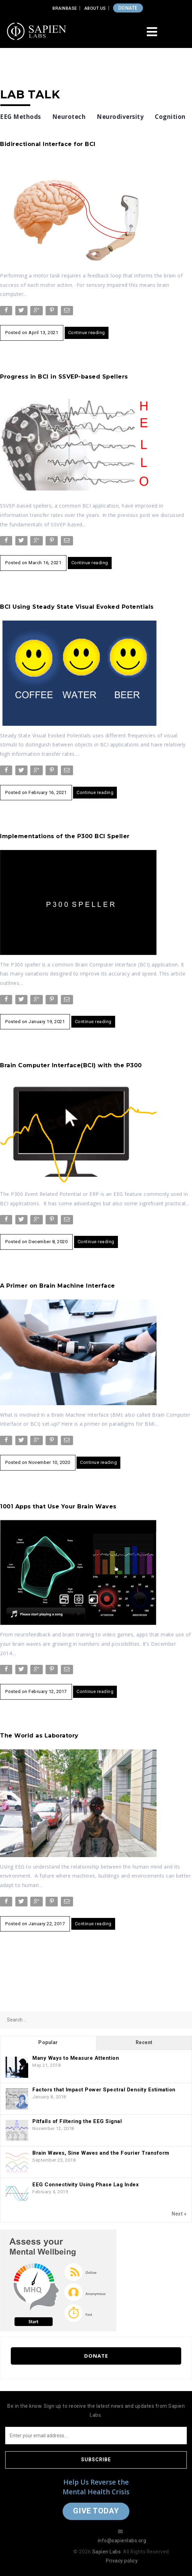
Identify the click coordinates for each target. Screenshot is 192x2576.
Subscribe (96, 2459)
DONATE (128, 8)
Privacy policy (122, 2560)
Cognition (170, 117)
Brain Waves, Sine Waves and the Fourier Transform (100, 2153)
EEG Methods (20, 117)
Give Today (96, 2510)
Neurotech (69, 117)
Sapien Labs (106, 2551)
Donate (96, 2355)
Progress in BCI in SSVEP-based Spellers (64, 376)
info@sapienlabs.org (122, 2540)
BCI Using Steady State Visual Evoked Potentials (77, 607)
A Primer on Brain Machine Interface (57, 1285)
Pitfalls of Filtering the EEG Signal (77, 2121)
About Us (95, 8)
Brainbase (65, 8)
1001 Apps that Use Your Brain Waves (58, 1506)
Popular (48, 2042)
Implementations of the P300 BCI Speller (65, 836)
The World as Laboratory (39, 1735)
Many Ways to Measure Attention (75, 2058)
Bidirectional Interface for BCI (48, 144)
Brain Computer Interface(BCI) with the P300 (71, 1065)
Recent (144, 2042)
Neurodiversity (120, 117)
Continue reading (86, 332)
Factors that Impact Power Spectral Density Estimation (104, 2090)
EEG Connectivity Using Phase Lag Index (85, 2184)
